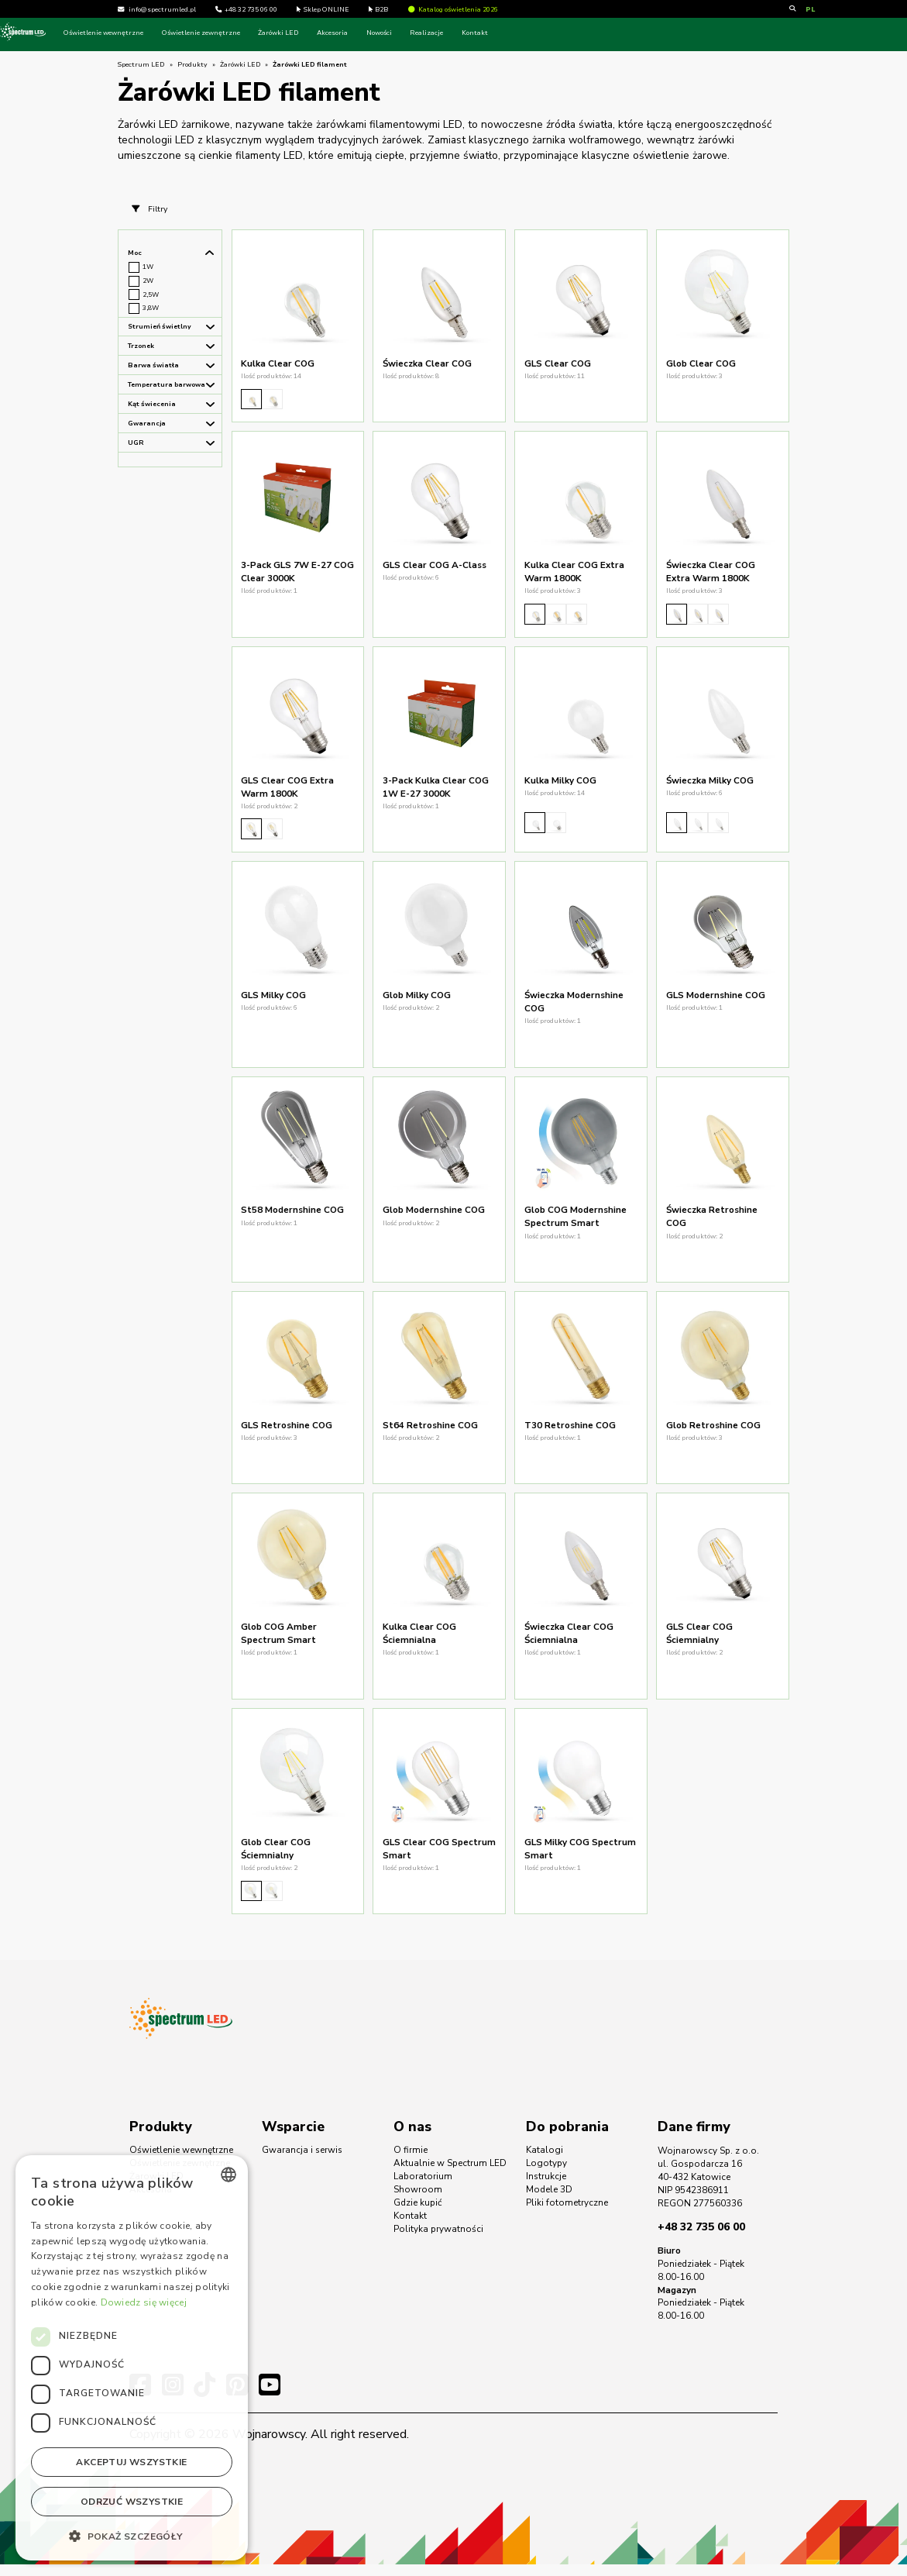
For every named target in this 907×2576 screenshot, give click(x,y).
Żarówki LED (396, 32)
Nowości (497, 32)
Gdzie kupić (417, 2214)
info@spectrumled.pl (162, 9)
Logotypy (546, 2175)
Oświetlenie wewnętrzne (221, 32)
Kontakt (592, 32)
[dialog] (131, 2358)
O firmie (410, 2162)
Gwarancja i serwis (302, 2162)
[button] (131, 2535)
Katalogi (544, 2162)
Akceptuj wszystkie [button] (131, 2462)
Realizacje (544, 32)
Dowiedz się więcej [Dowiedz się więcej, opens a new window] (144, 2302)
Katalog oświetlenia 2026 (453, 9)
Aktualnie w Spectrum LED (450, 2175)
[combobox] (228, 2174)
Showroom (417, 2201)
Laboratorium (422, 2188)
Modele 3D (549, 2201)
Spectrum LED (141, 64)
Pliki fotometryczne (567, 2214)
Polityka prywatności (438, 2240)
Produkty (192, 64)
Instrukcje (546, 2188)
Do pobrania (567, 2138)
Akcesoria (450, 32)
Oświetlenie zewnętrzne (319, 32)
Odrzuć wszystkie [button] (132, 2501)
